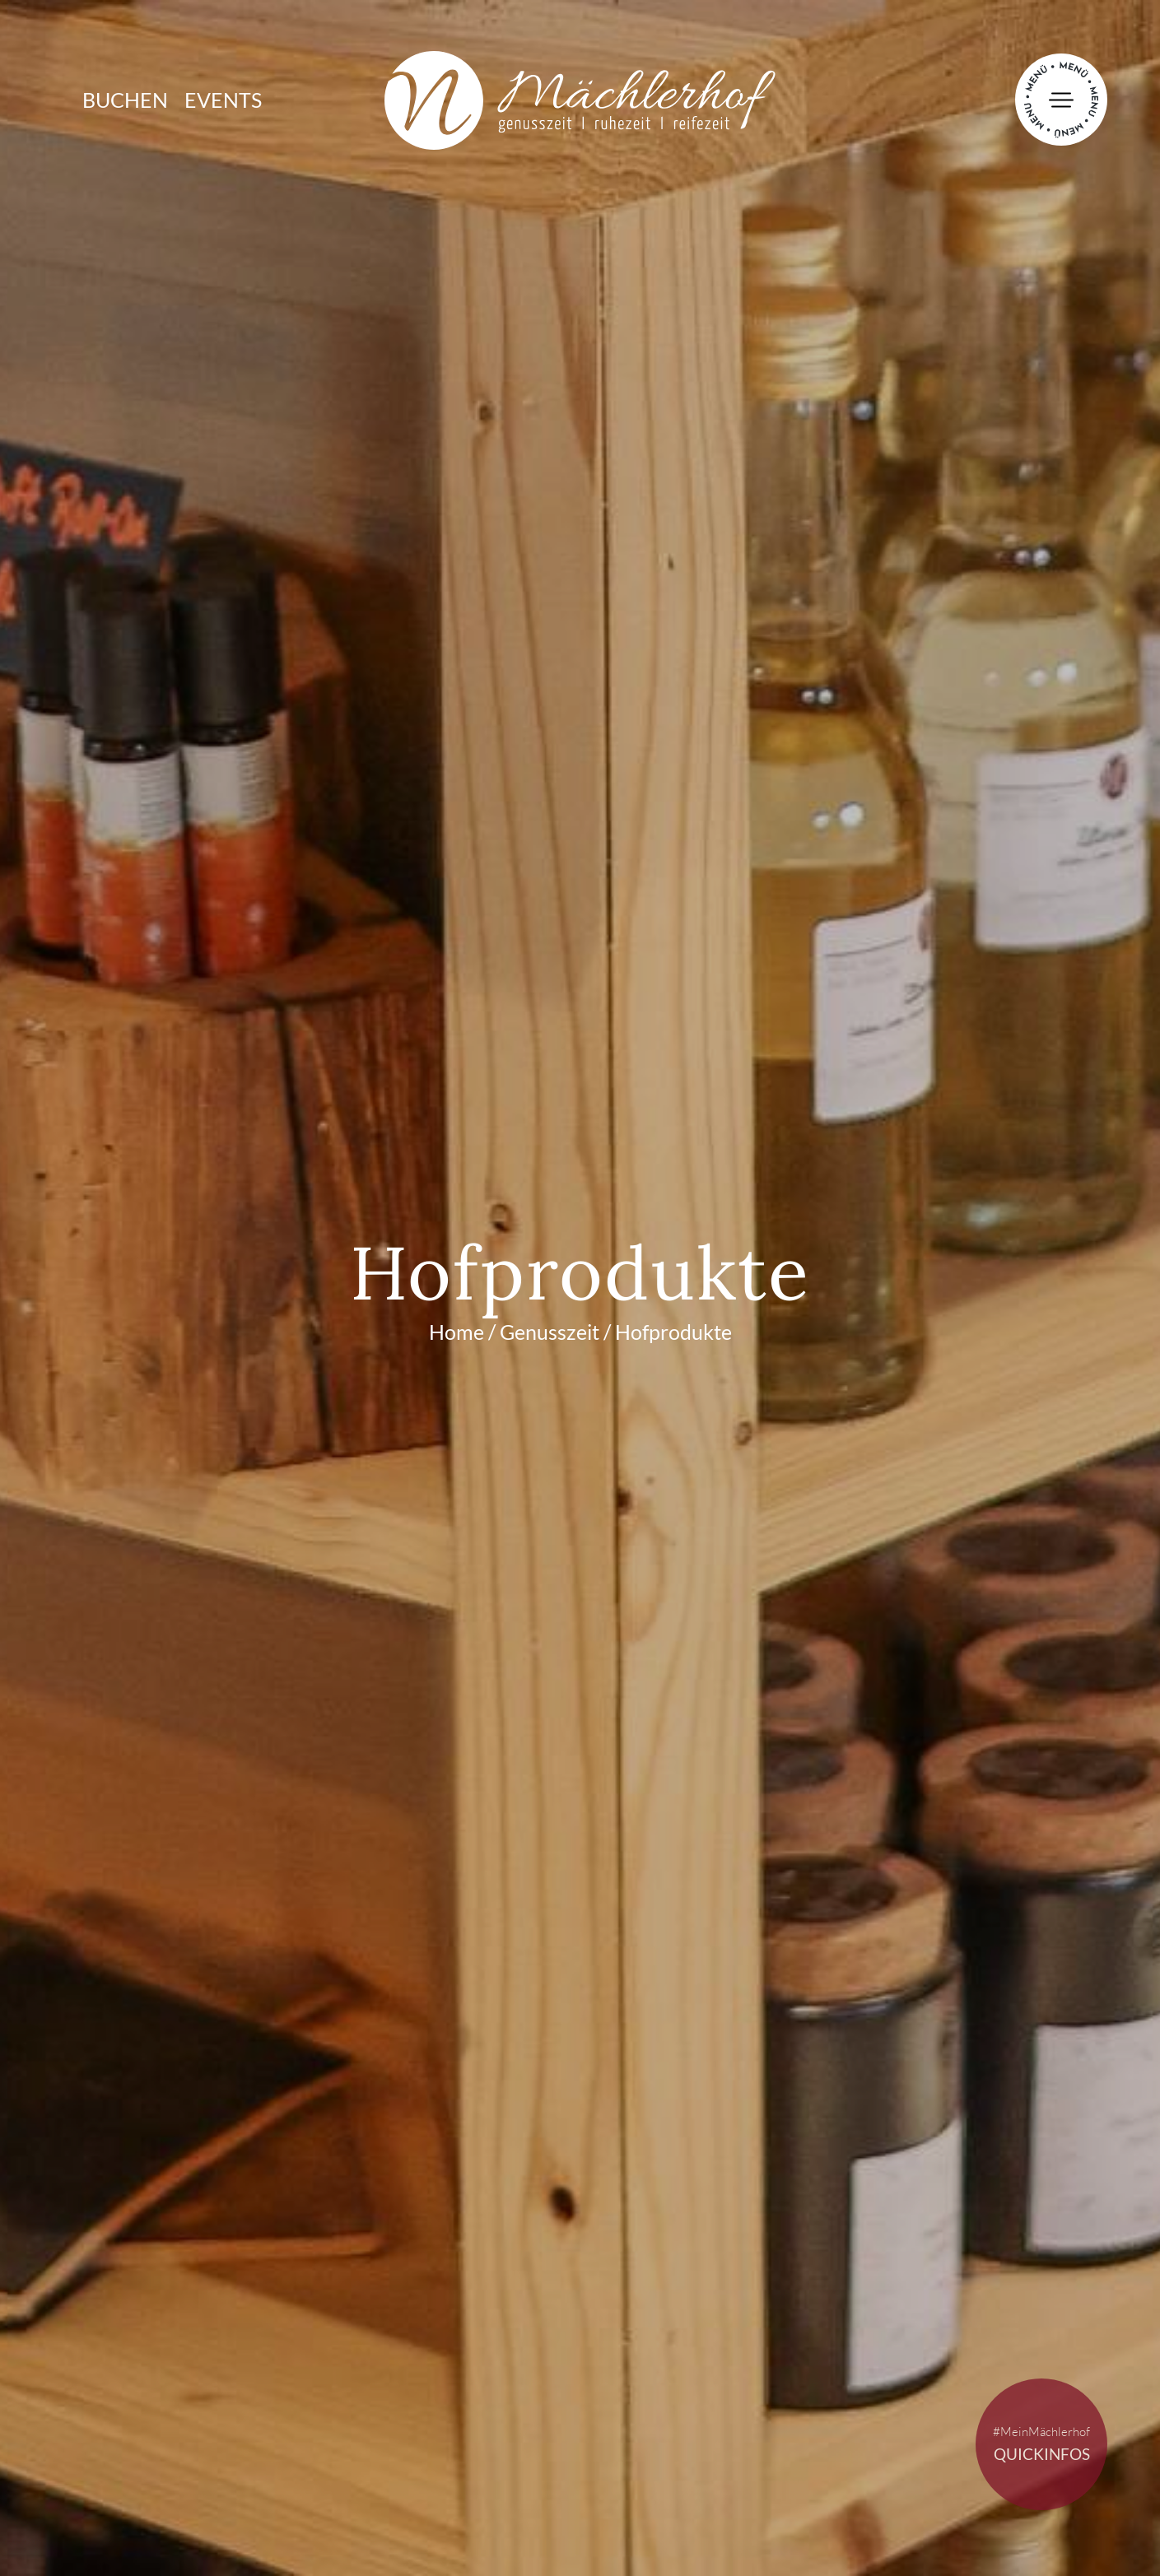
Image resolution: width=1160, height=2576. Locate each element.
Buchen (125, 99)
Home (456, 1331)
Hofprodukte (673, 1331)
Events (223, 99)
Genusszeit (549, 1331)
